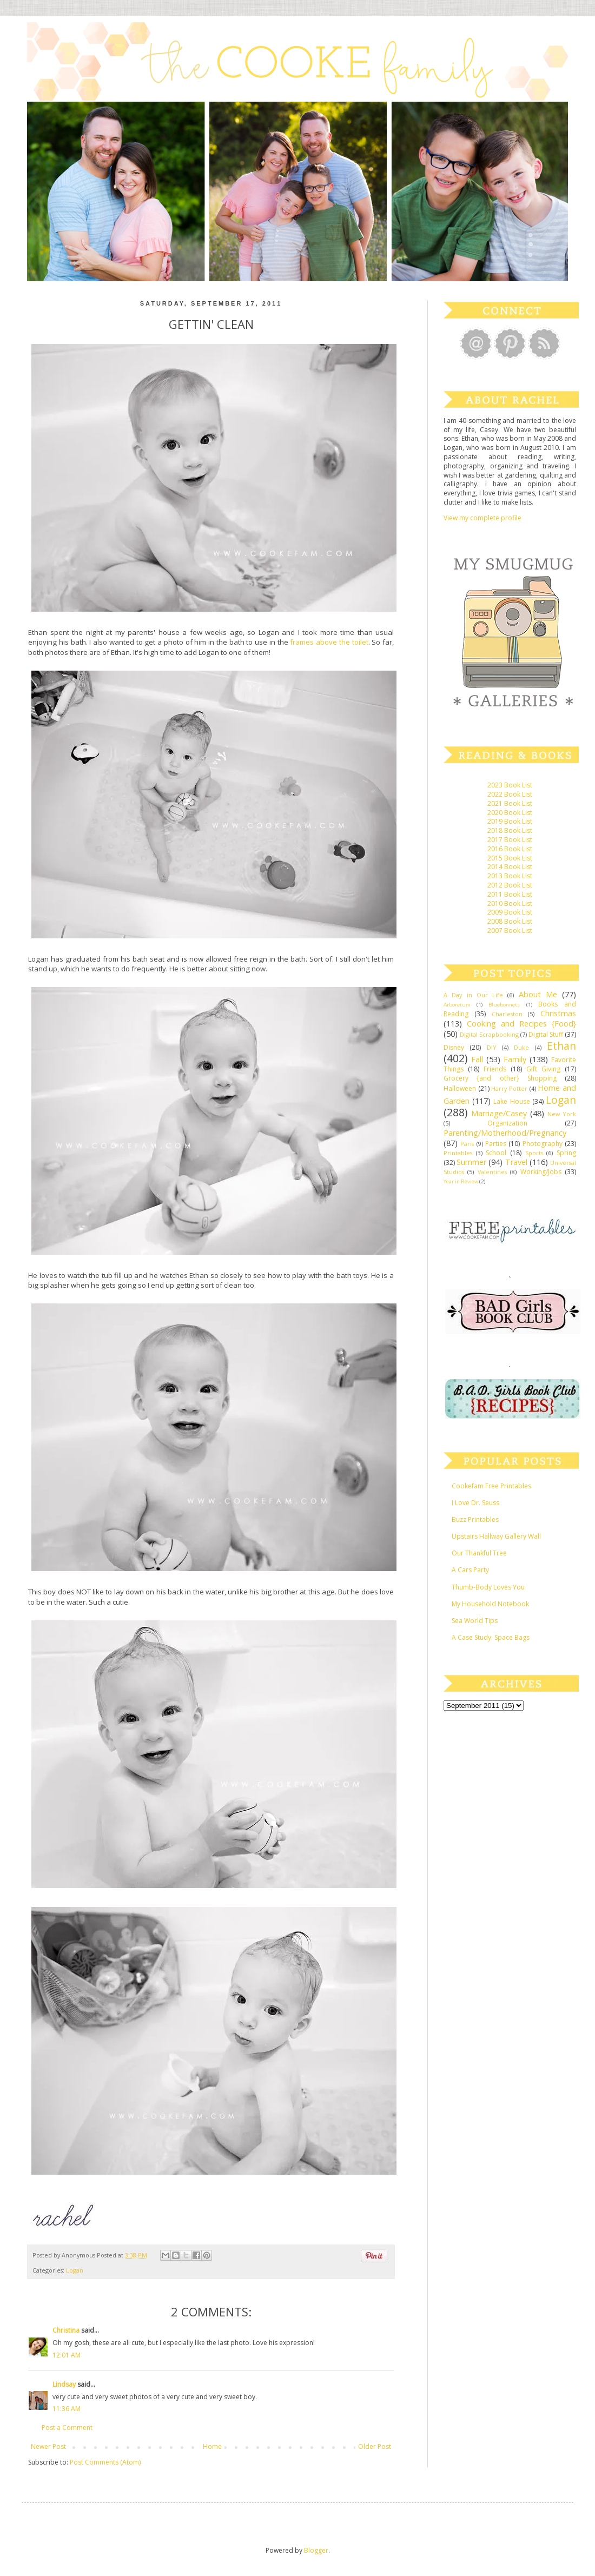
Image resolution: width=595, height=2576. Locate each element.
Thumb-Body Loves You (488, 1587)
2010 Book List (509, 903)
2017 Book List (509, 839)
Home (212, 2446)
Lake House (511, 1101)
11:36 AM (66, 2408)
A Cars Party (470, 1569)
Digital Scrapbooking (489, 1034)
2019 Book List (509, 821)
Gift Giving (543, 1069)
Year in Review (461, 1181)
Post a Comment (67, 2427)
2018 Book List (509, 830)
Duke (521, 1047)
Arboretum (457, 1004)
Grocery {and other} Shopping (500, 1078)
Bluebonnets (504, 1004)
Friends (495, 1069)
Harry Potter (509, 1088)
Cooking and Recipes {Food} (521, 1023)
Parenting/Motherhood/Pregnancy (505, 1133)
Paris (467, 1144)
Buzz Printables (475, 1519)
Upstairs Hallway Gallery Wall (496, 1536)
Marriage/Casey (499, 1113)
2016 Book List (509, 848)
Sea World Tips (475, 1620)
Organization (507, 1123)
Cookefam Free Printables (491, 1486)
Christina (66, 2330)
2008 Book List (509, 921)
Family (515, 1059)
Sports (534, 1153)
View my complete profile (482, 517)
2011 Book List (509, 894)
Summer (471, 1162)
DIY (492, 1047)
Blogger (316, 2550)
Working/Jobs (540, 1171)
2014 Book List (509, 866)
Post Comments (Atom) (105, 2462)
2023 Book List (509, 785)
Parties (495, 1143)
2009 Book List (509, 912)
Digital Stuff (545, 1034)
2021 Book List (509, 803)
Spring (566, 1152)
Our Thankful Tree (479, 1553)
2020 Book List (509, 812)
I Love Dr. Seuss (475, 1502)
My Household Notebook (490, 1603)
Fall (477, 1059)
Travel (516, 1162)
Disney (454, 1047)
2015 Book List (509, 858)
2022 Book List (509, 794)
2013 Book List (509, 875)
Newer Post (48, 2446)
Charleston (507, 1014)
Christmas (558, 1013)
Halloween (460, 1088)
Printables (458, 1153)
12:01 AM (66, 2355)
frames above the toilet (329, 642)
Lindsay (64, 2384)
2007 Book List (509, 930)
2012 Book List (509, 885)
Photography (543, 1143)
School (496, 1152)
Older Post (374, 2446)
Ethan (561, 1045)
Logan (74, 2270)
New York (561, 1114)
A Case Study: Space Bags (491, 1637)
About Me (538, 994)
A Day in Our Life (473, 995)
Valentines (492, 1172)
